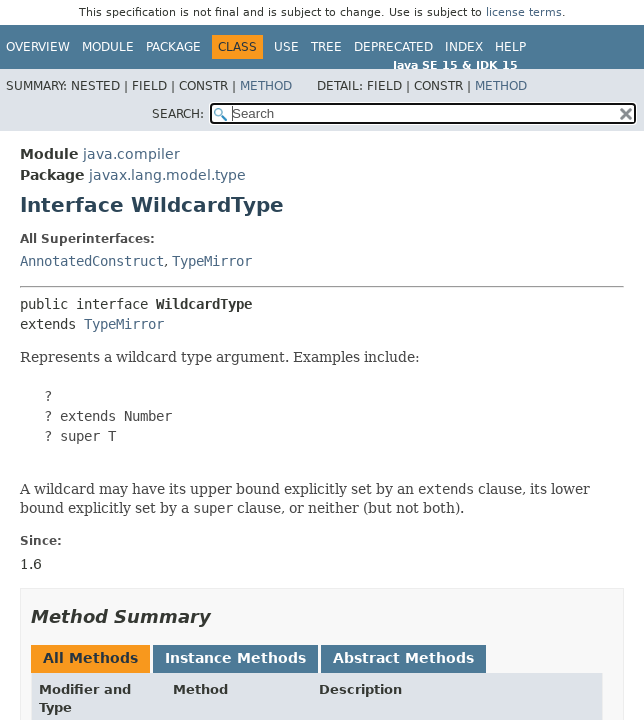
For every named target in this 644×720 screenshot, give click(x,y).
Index (464, 47)
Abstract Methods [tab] (403, 658)
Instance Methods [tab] (235, 658)
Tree (326, 47)
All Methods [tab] (90, 658)
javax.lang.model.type (167, 175)
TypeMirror (212, 261)
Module (108, 47)
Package (173, 47)
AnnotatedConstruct (92, 261)
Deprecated (393, 47)
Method (266, 86)
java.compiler (131, 154)
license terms (524, 12)
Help (510, 47)
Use (286, 47)
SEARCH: (178, 114)
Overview (38, 47)
